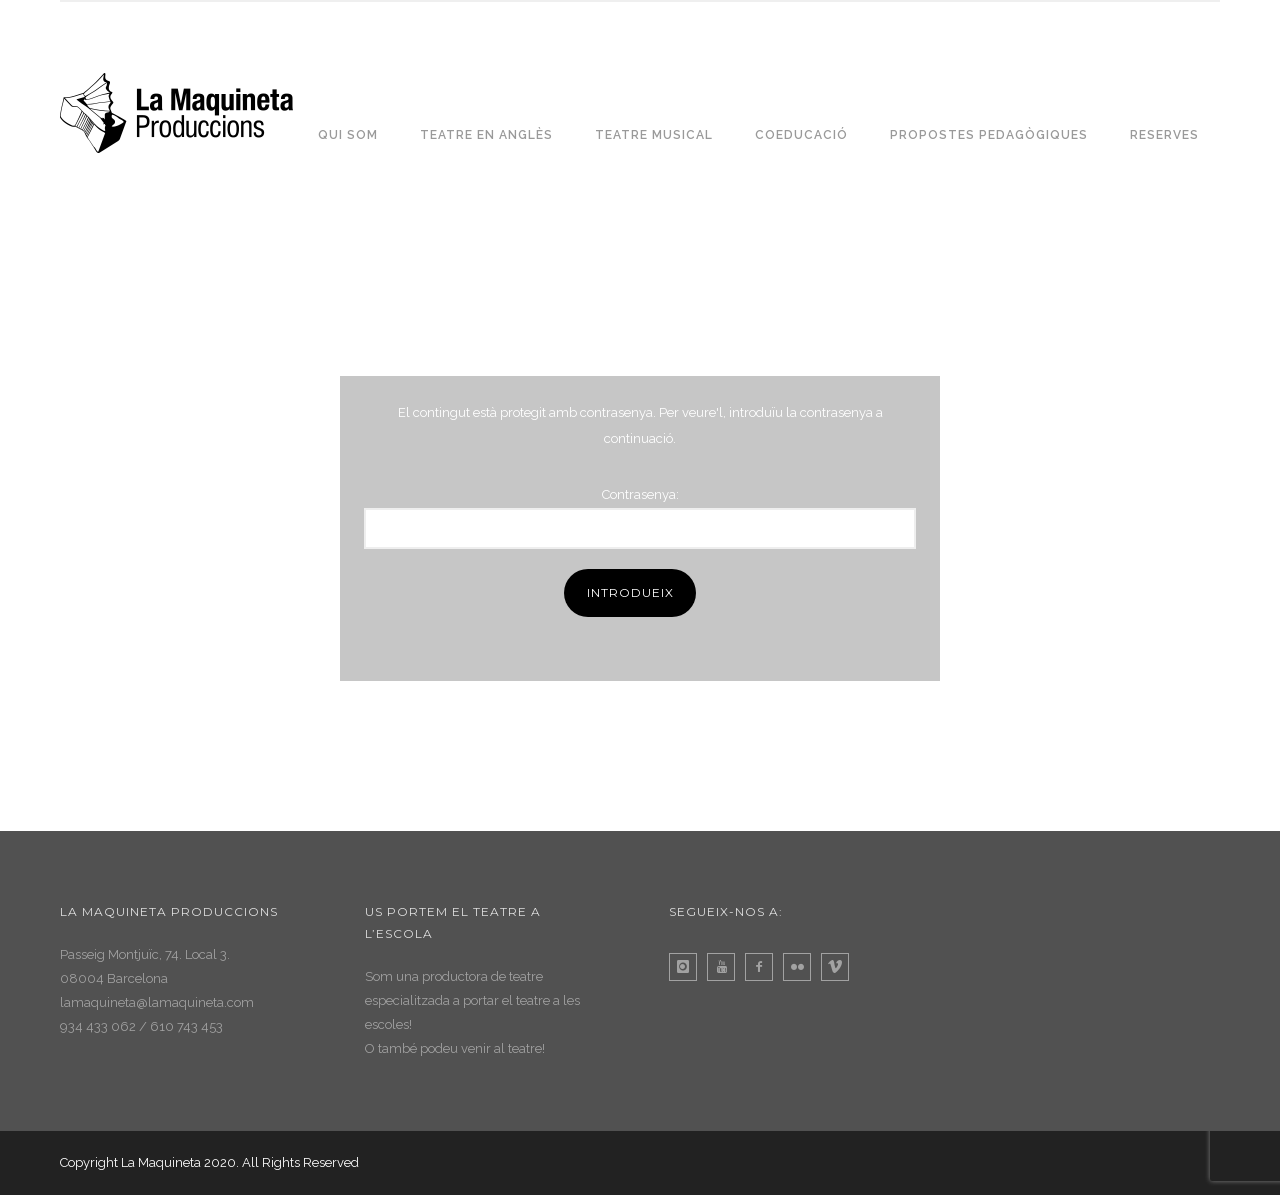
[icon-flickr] (802, 967)
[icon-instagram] (688, 967)
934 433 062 (98, 1026)
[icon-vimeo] (840, 967)
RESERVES (1164, 135)
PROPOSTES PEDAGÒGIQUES (989, 135)
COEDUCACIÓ (801, 135)
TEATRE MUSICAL (654, 135)
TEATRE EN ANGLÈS (486, 135)
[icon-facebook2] (764, 967)
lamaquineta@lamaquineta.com (157, 1002)
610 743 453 (186, 1026)
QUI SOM (348, 135)
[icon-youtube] (726, 967)
